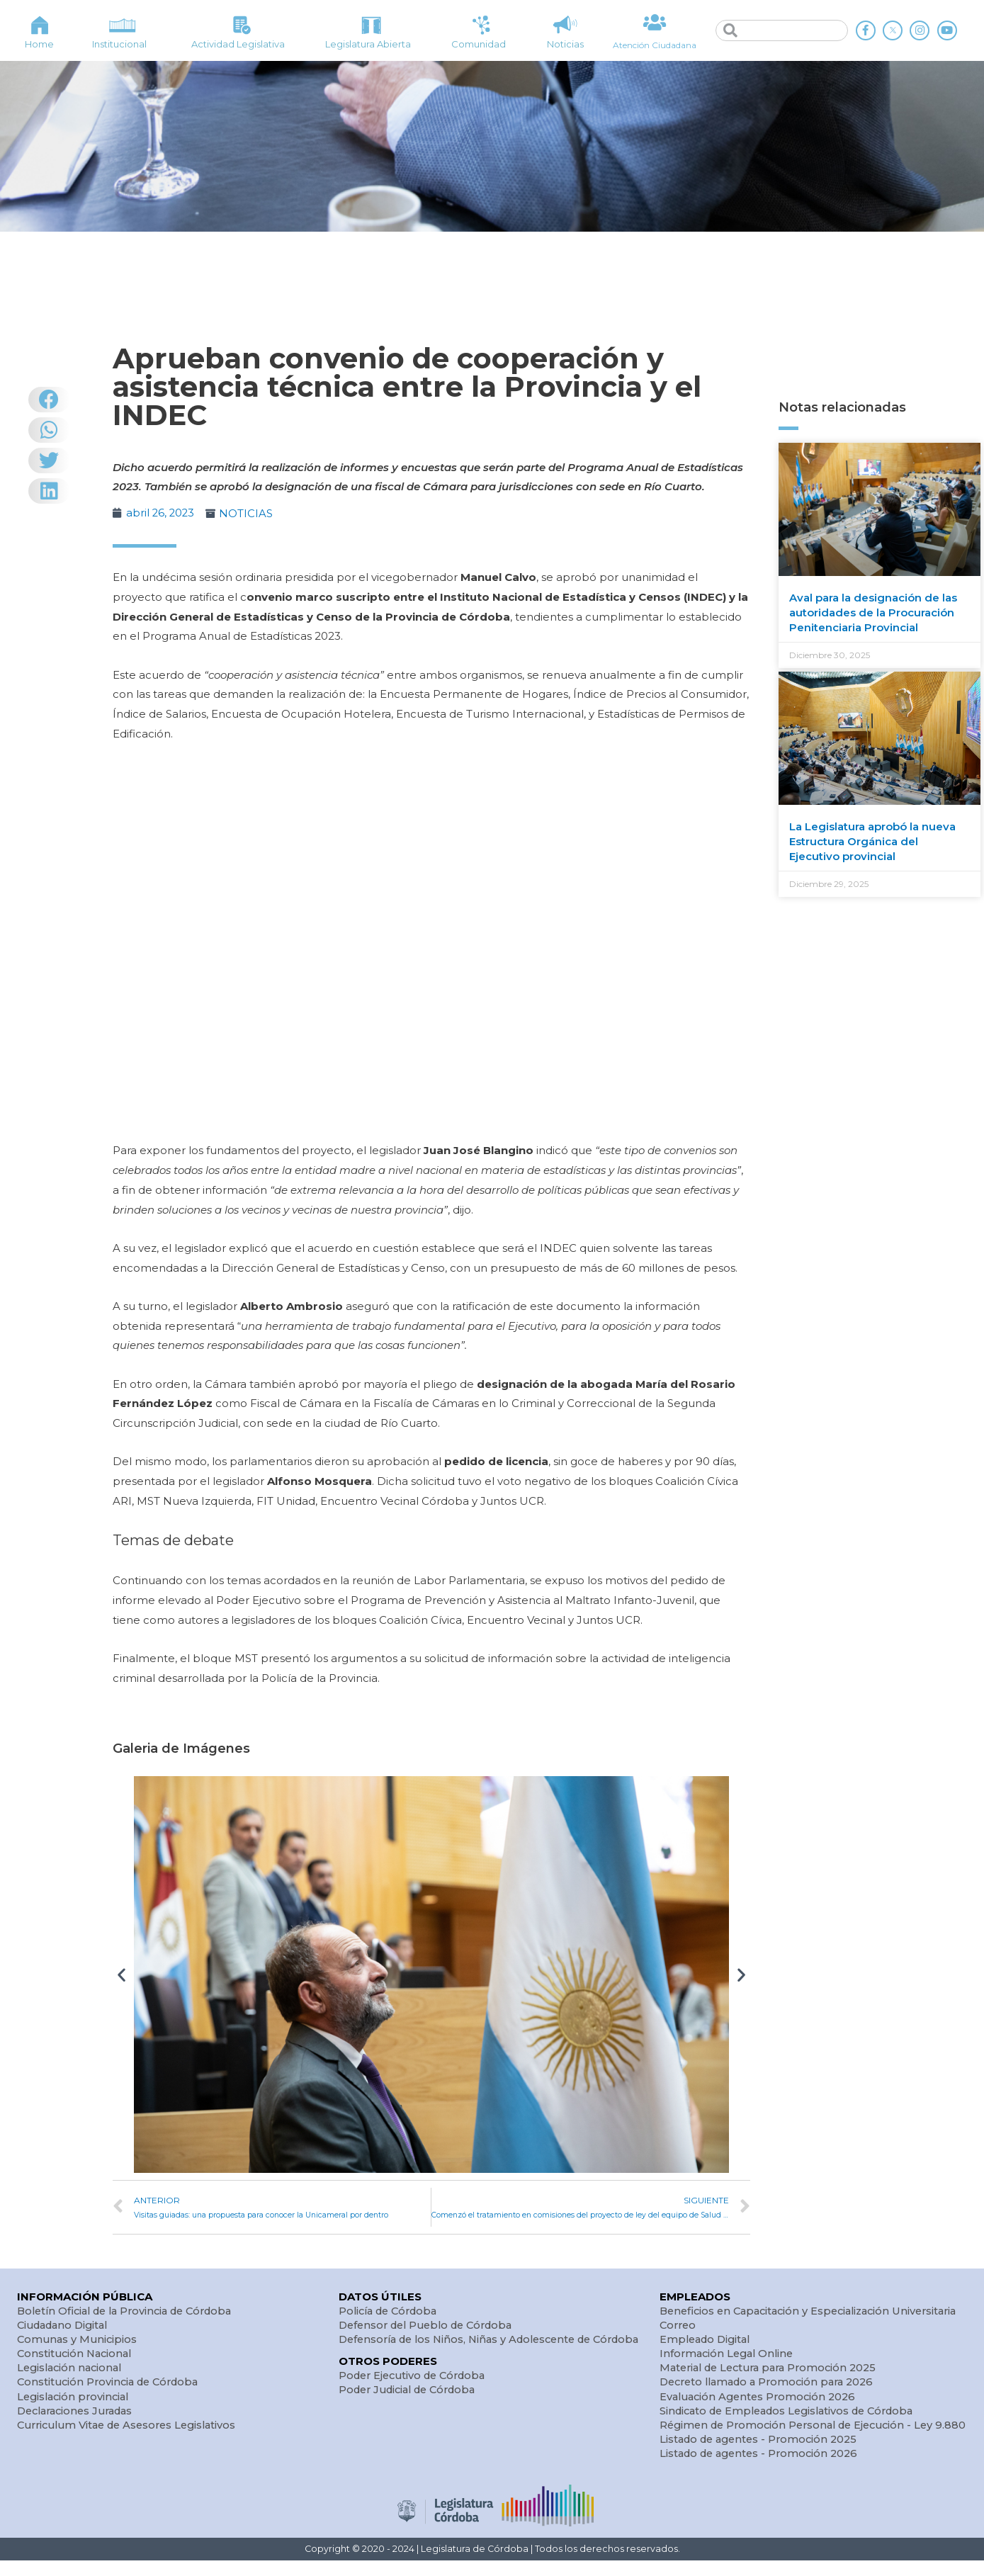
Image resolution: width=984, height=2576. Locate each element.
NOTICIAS (248, 513)
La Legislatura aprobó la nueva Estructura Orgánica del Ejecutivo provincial (872, 841)
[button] (121, 1973)
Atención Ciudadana (655, 44)
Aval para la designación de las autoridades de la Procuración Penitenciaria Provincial (873, 612)
